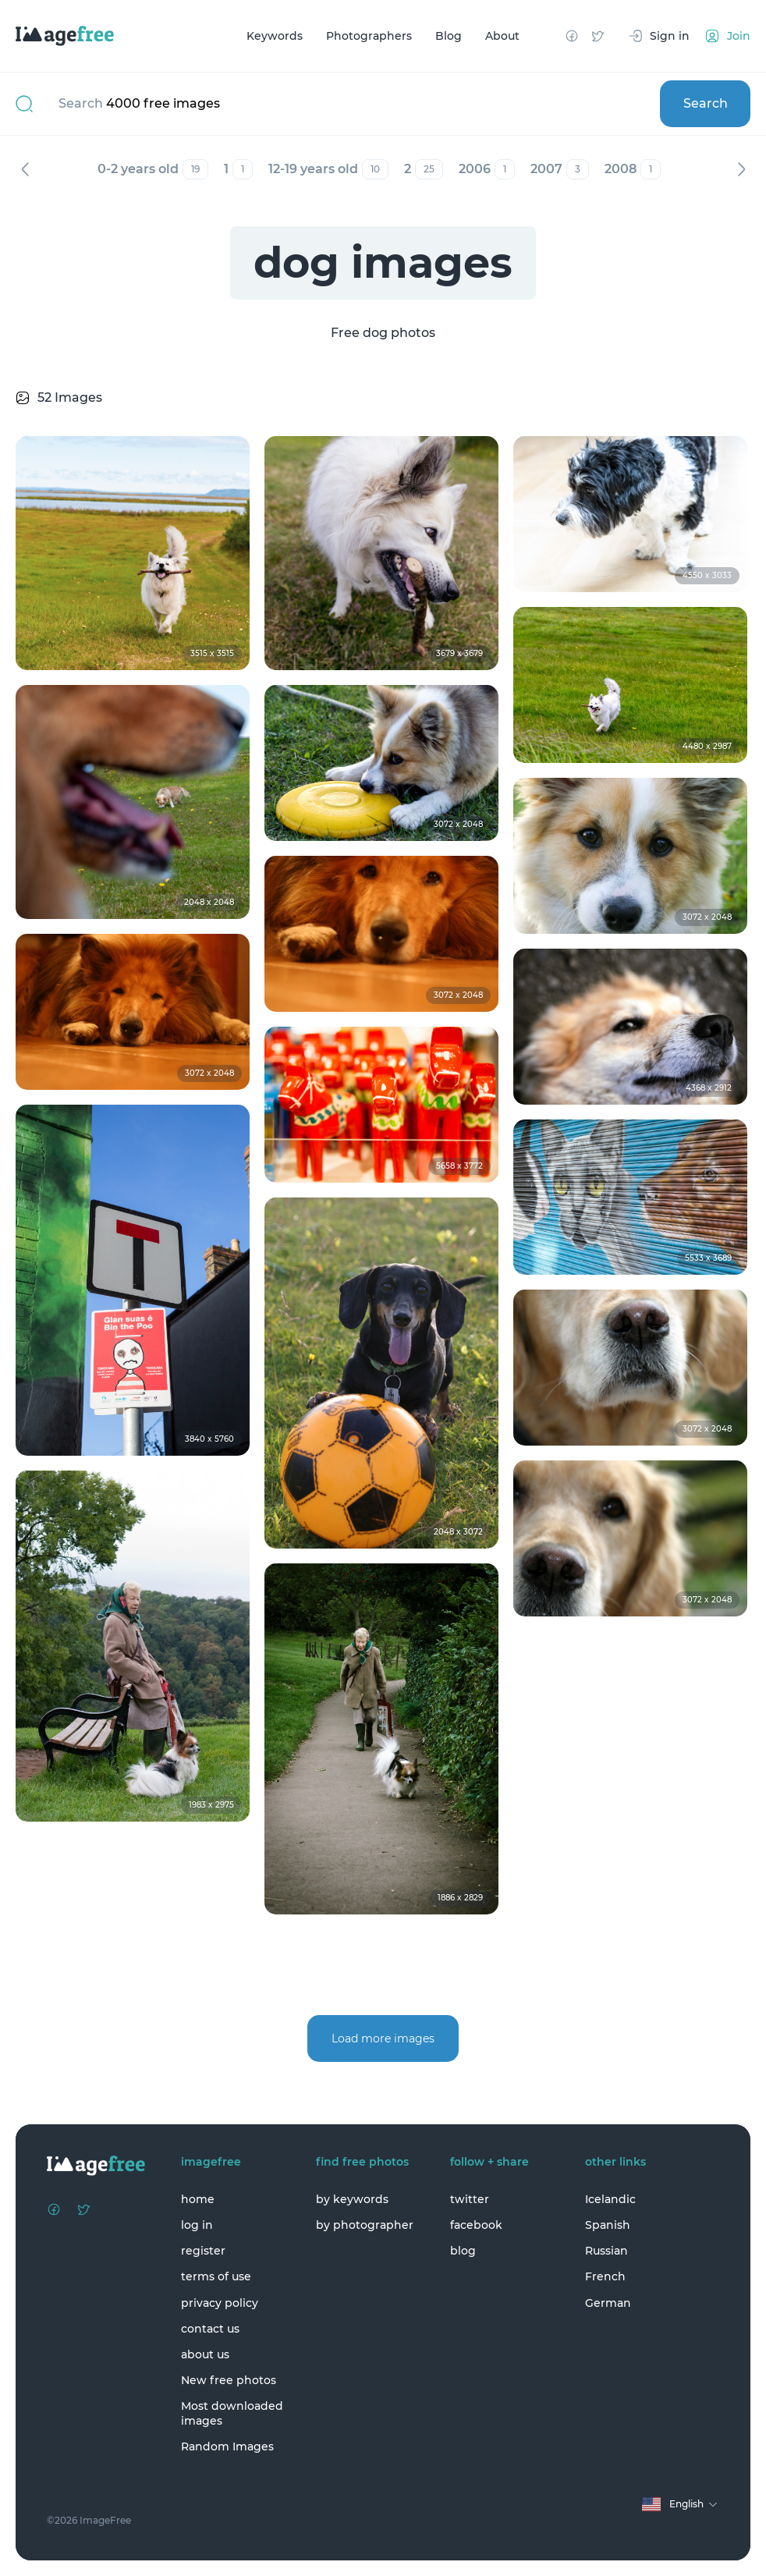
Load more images (383, 2038)
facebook (476, 2225)
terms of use (216, 2276)
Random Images (227, 2446)
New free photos (228, 2380)
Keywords (274, 36)
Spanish (607, 2225)
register (203, 2251)
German (608, 2303)
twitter (469, 2199)
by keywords (352, 2199)
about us (205, 2354)
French (605, 2276)
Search (705, 103)
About (502, 36)
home (198, 2199)
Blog (448, 36)
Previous (25, 169)
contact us (210, 2329)
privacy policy (219, 2303)
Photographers (369, 36)
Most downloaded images (232, 2413)
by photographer (364, 2225)
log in (197, 2225)
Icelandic (610, 2199)
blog (463, 2251)
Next (741, 169)
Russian (606, 2251)
